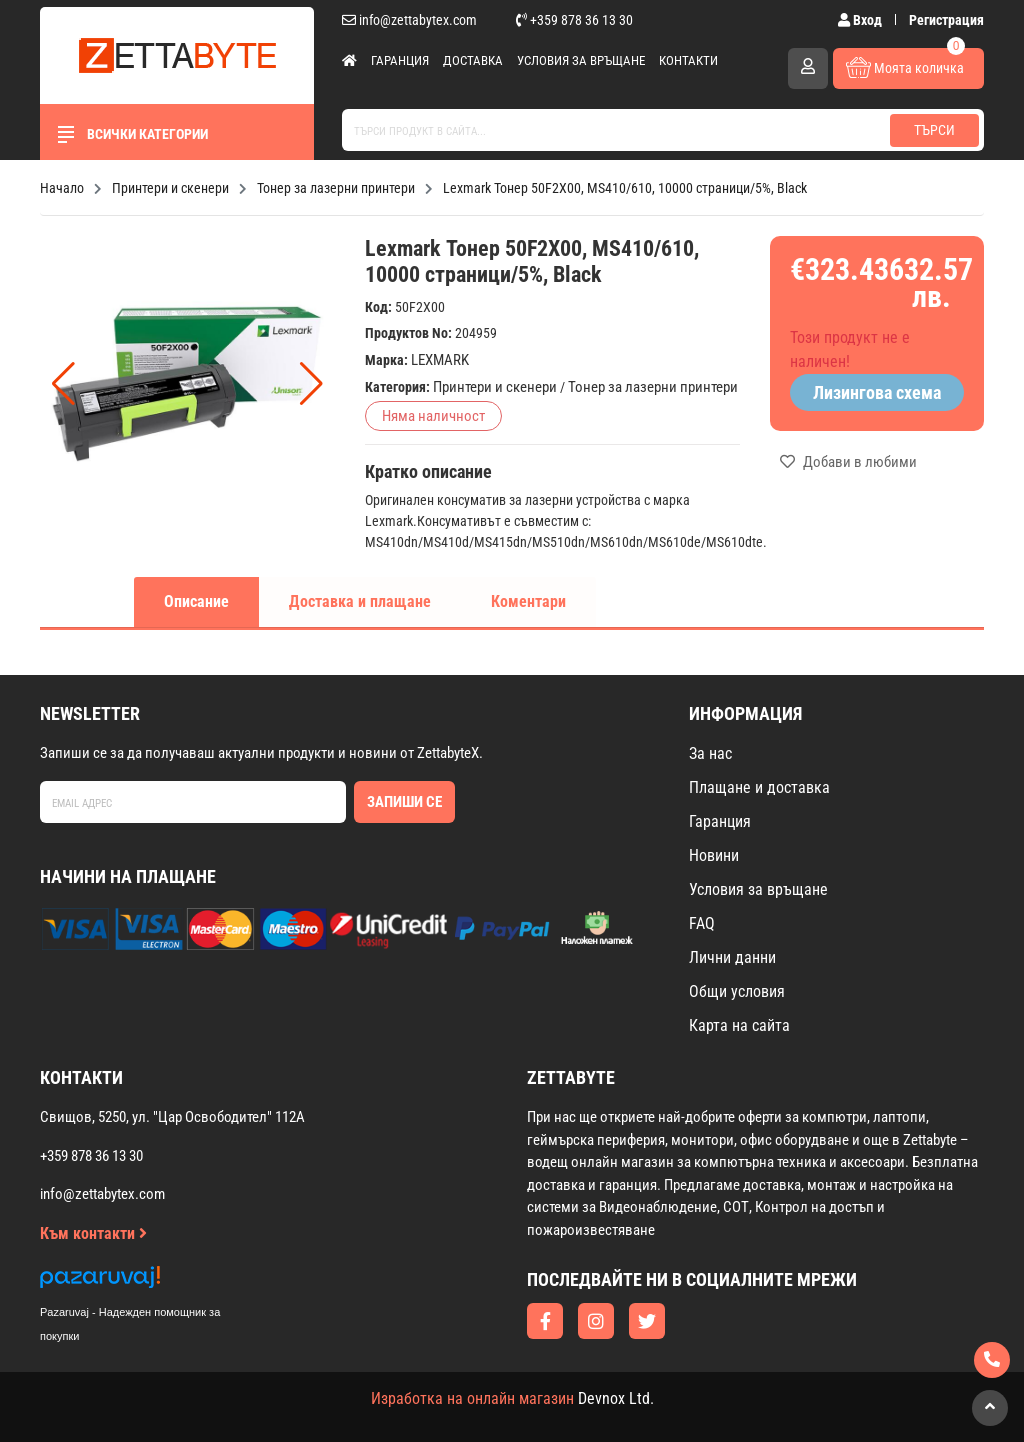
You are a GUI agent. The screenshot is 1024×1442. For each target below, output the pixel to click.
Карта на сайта (739, 1025)
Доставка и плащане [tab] (360, 601)
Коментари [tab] (528, 601)
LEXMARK (440, 360)
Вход (861, 20)
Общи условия (737, 991)
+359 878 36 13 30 (574, 20)
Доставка (473, 60)
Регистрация (946, 20)
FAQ (702, 923)
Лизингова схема (877, 392)
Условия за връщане (581, 60)
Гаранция (400, 60)
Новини (714, 855)
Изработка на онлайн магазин (472, 1398)
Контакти (688, 60)
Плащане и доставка (759, 787)
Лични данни (732, 957)
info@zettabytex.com (409, 20)
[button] (311, 384)
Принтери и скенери (495, 387)
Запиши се (404, 802)
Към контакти (93, 1233)
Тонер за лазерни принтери (653, 387)
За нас (710, 753)
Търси (934, 130)
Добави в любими (848, 462)
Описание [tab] (196, 601)
